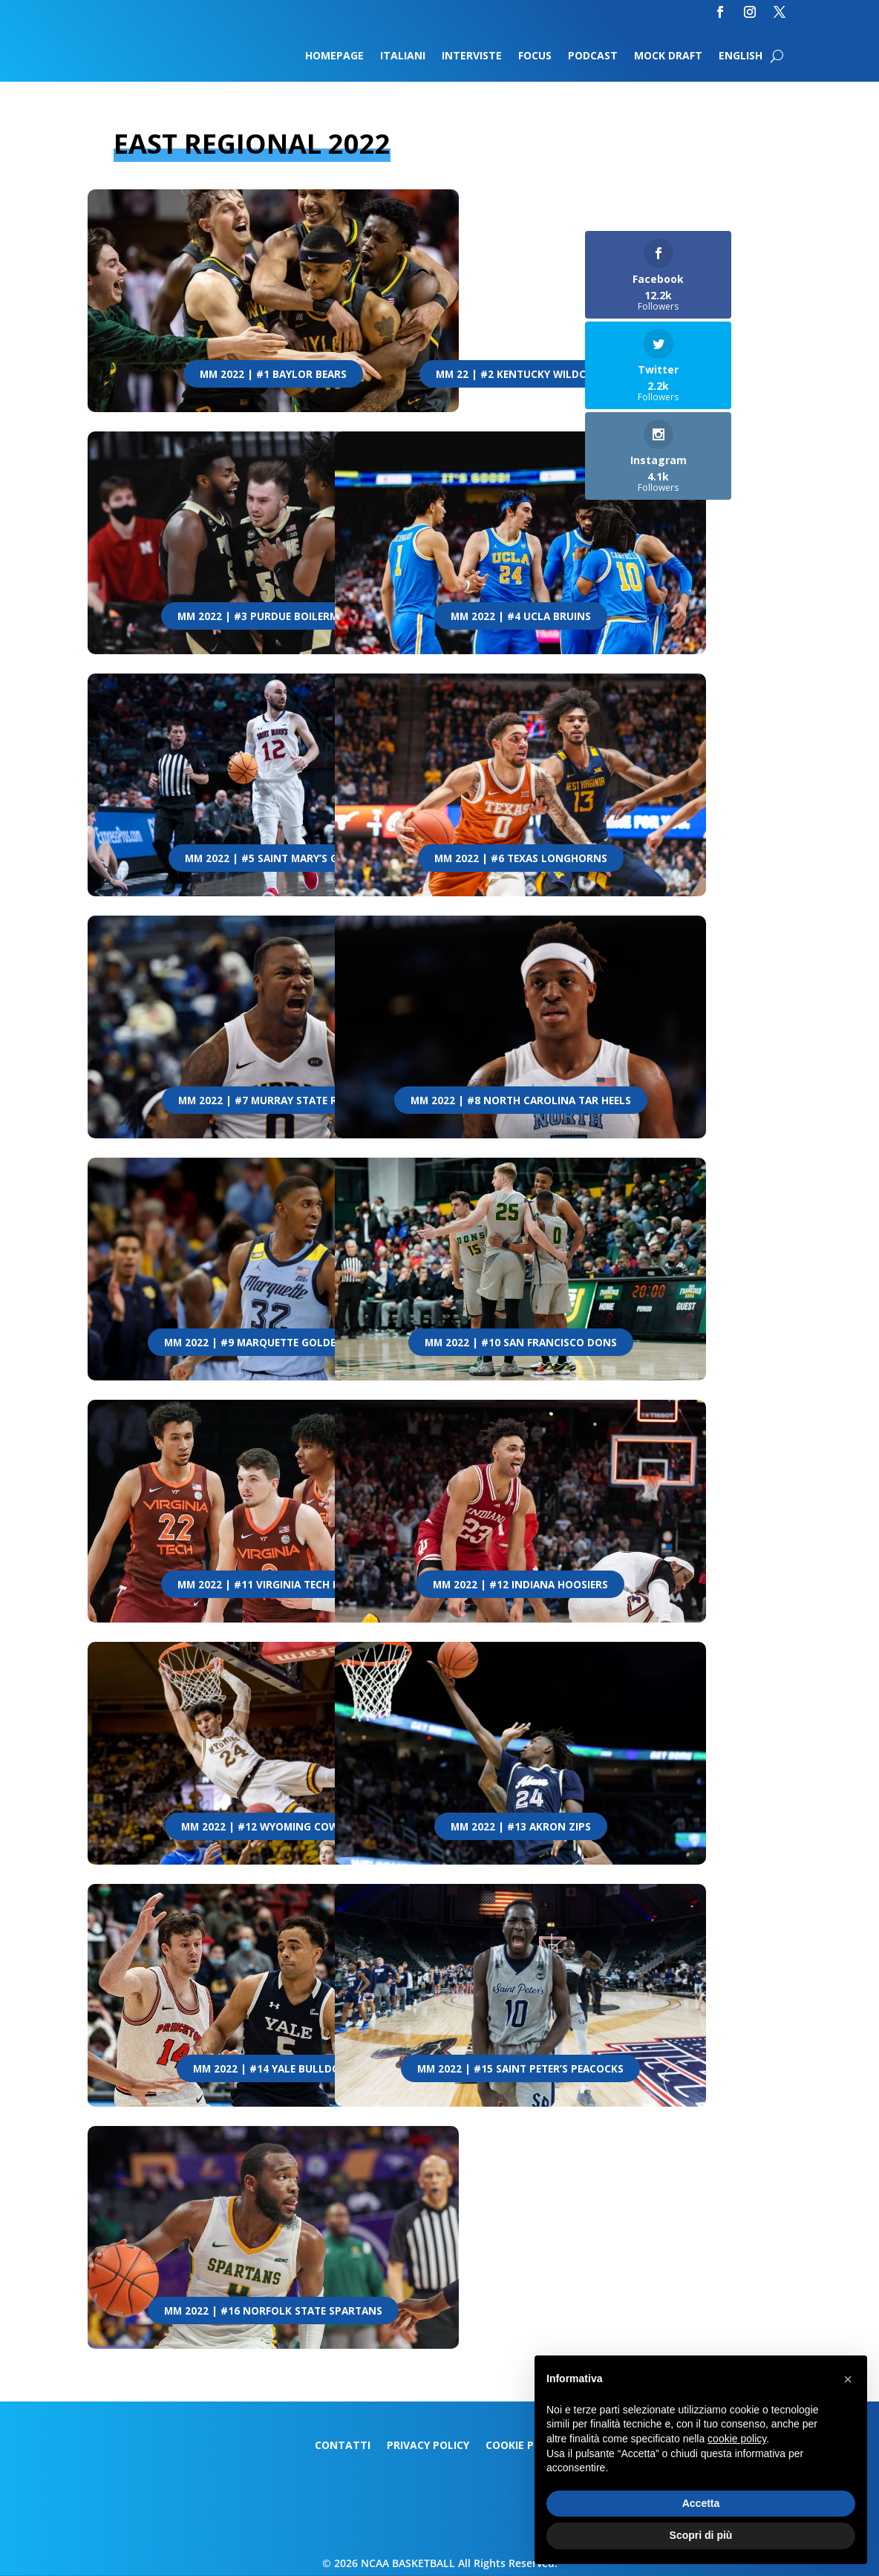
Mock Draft (668, 56)
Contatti (342, 2446)
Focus (535, 56)
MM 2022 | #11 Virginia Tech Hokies (273, 1584)
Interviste (472, 56)
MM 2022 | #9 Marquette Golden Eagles (273, 1342)
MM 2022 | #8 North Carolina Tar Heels (521, 1100)
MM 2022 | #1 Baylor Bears (273, 374)
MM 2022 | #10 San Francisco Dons (521, 1342)
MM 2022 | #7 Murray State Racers (273, 1100)
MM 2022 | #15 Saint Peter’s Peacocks (521, 2068)
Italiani (402, 56)
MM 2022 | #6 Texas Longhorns (520, 858)
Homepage (334, 56)
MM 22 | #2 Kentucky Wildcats (521, 374)
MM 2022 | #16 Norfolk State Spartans (273, 2310)
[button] (848, 2379)
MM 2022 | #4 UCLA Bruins (521, 616)
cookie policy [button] (737, 2439)
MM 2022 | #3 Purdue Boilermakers (274, 616)
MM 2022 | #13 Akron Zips (521, 1826)
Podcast (593, 56)
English (740, 56)
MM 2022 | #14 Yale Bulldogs (274, 2068)
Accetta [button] (701, 2503)
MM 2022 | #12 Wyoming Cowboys (273, 1826)
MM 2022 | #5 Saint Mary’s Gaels (273, 858)
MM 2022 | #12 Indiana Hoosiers (521, 1584)
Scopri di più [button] (701, 2535)
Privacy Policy (428, 2446)
